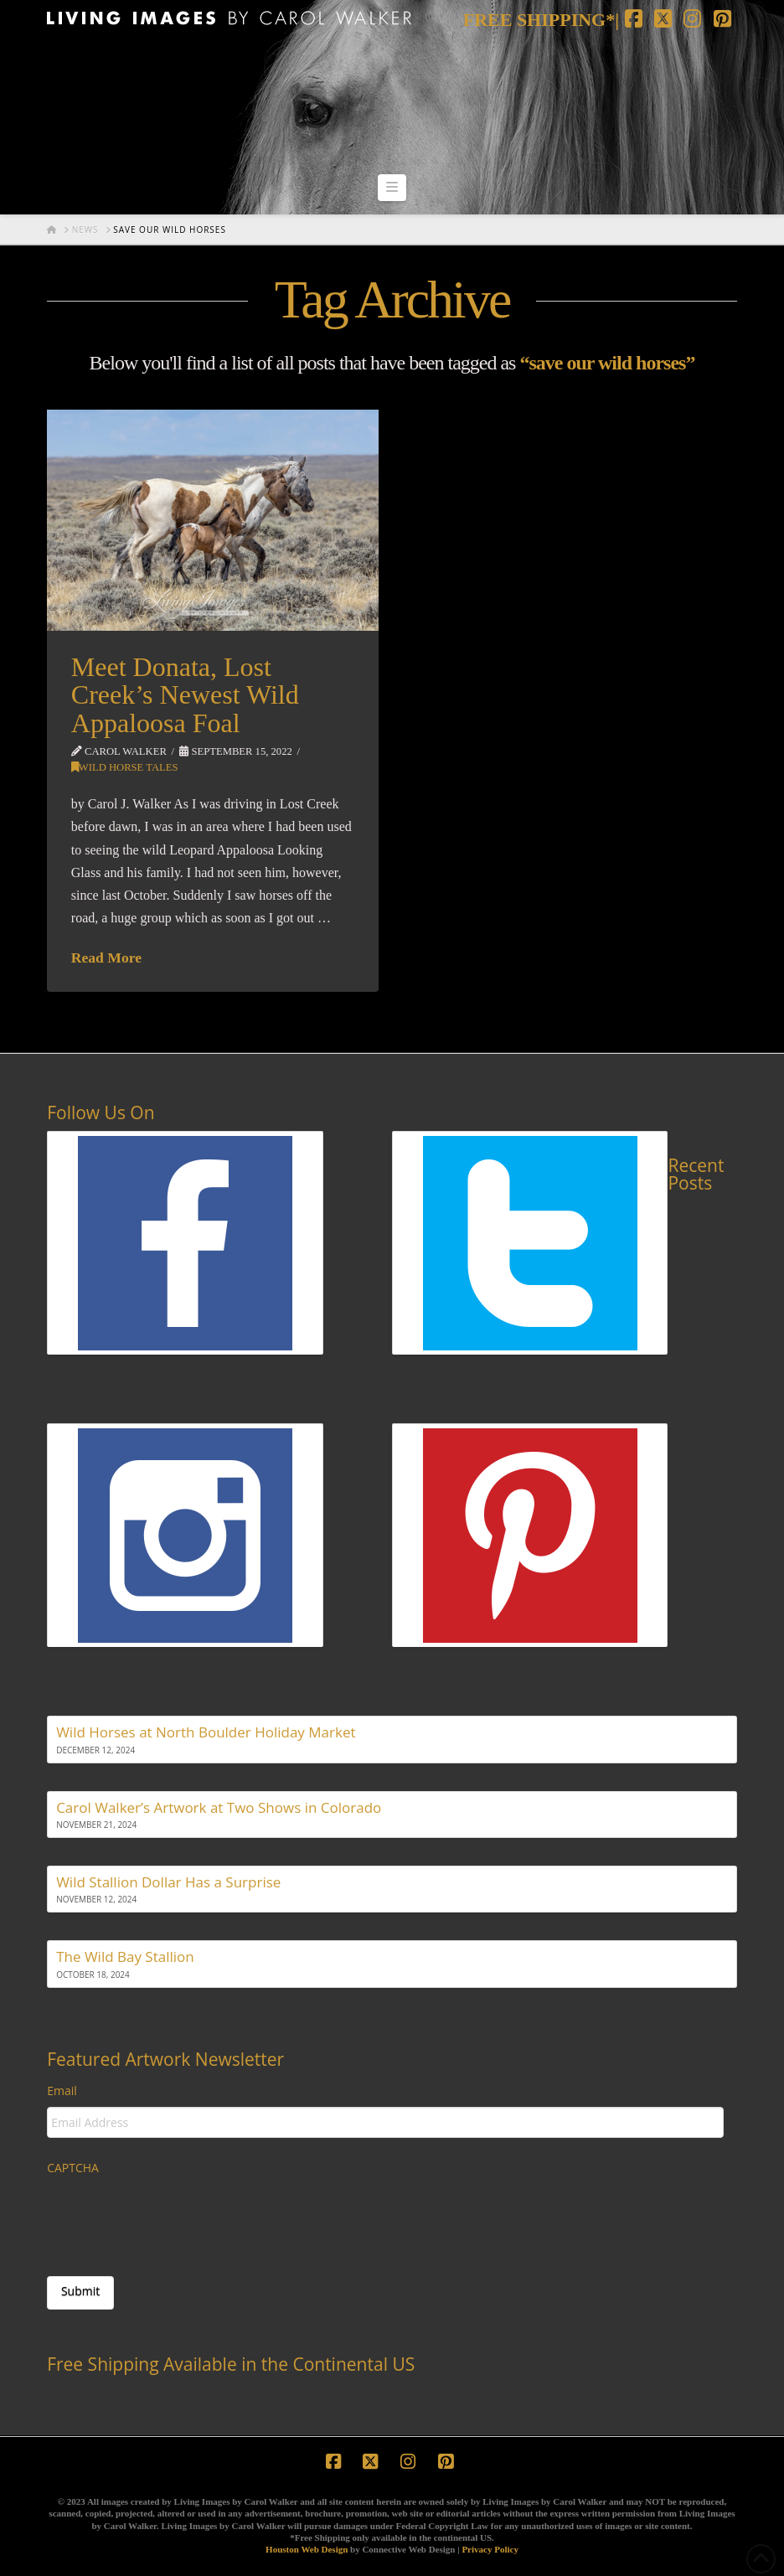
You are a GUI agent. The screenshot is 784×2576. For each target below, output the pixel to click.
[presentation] (174, 2216)
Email (62, 2090)
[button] (392, 187)
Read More (106, 957)
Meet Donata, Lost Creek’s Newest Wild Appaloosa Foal (185, 695)
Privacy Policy (490, 2549)
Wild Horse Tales (124, 767)
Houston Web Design (307, 2549)
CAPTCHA (73, 2168)
